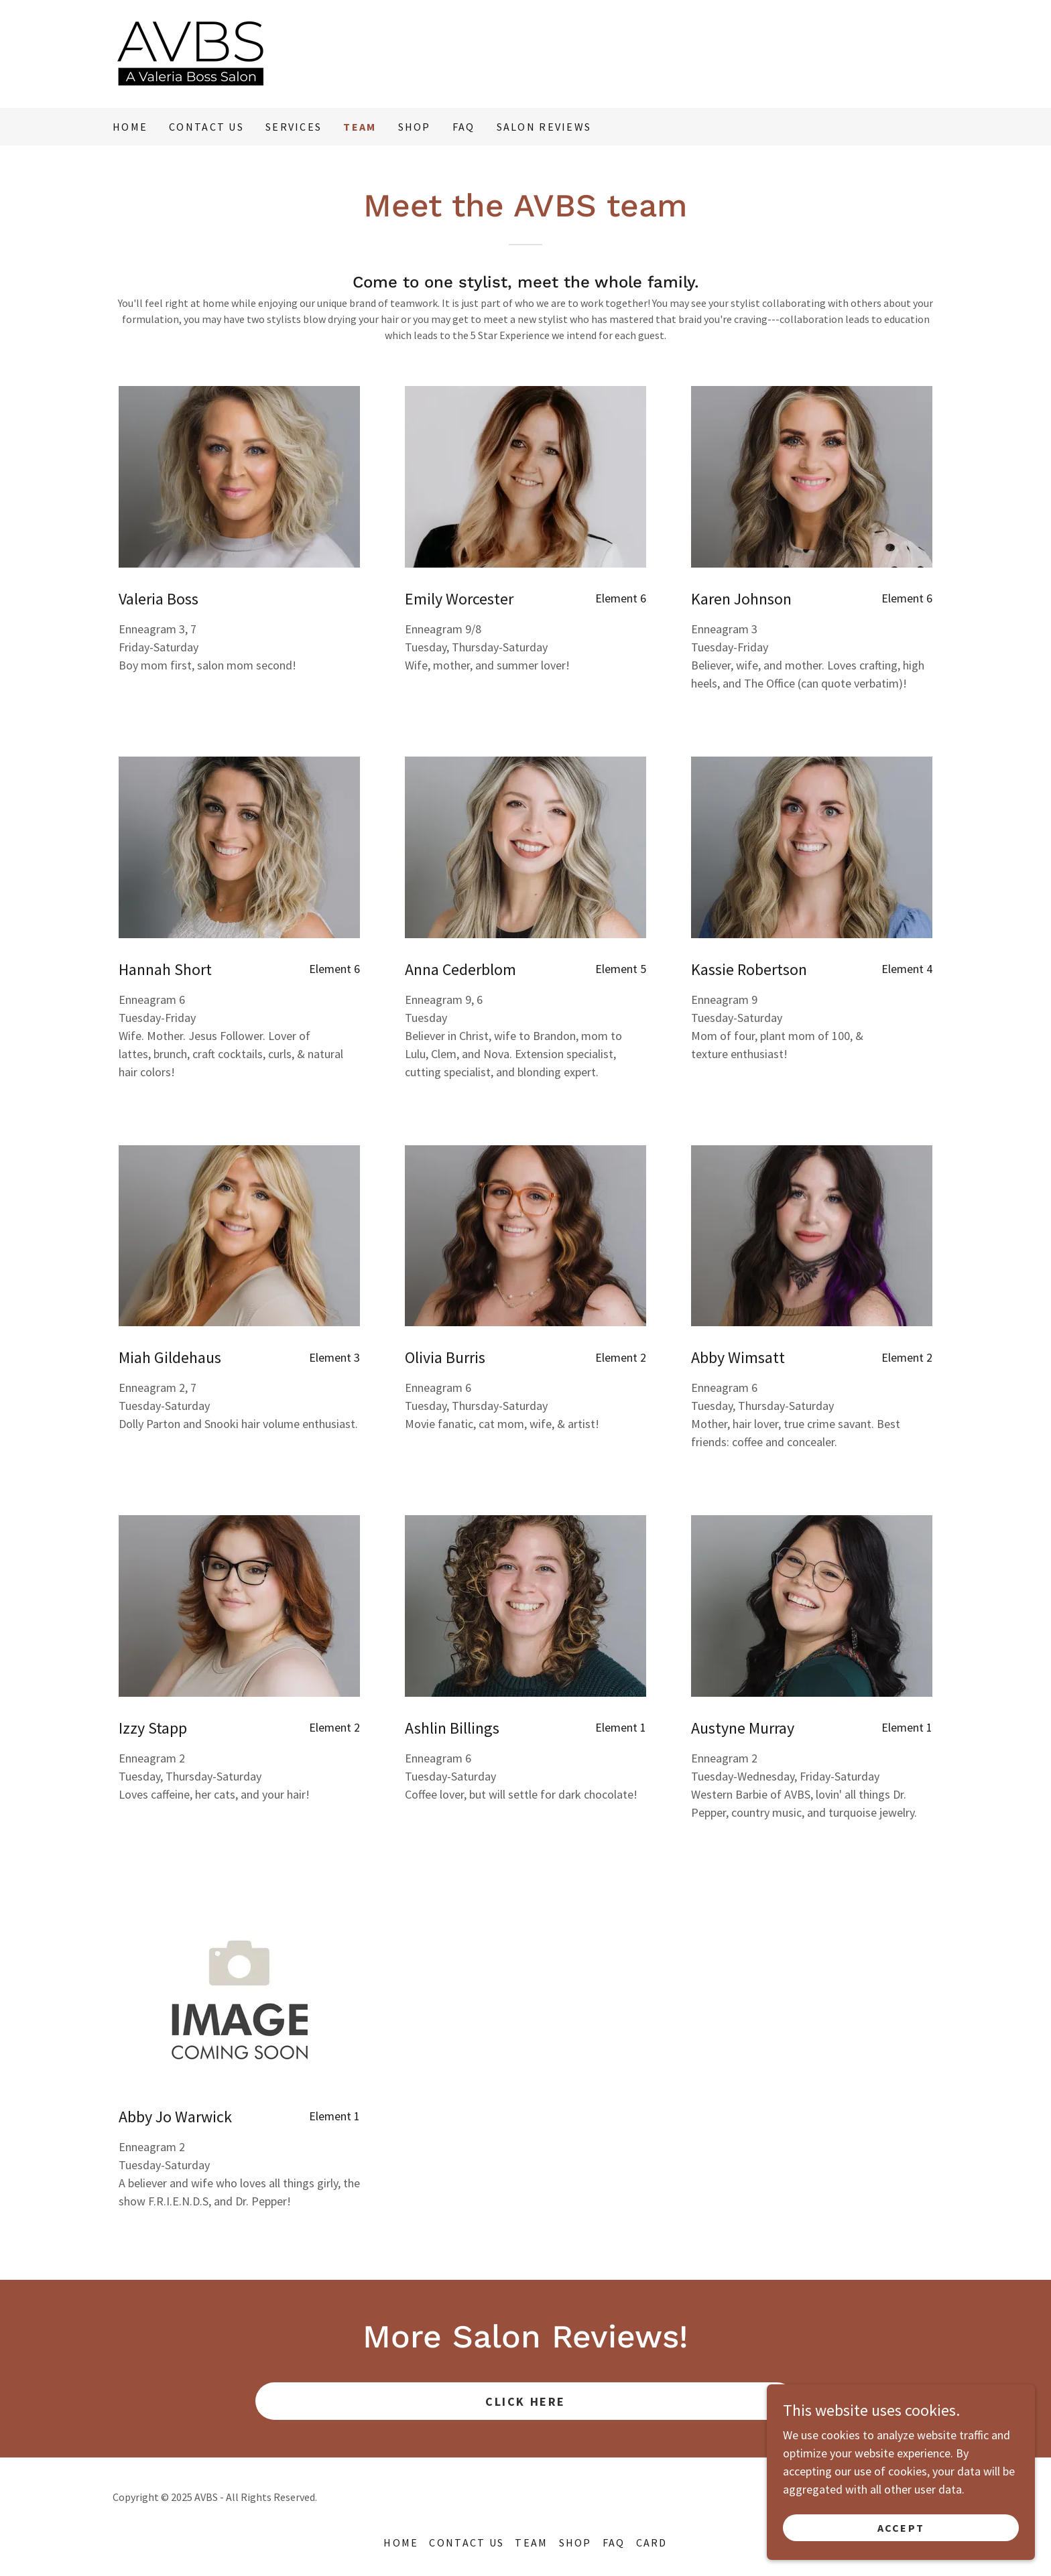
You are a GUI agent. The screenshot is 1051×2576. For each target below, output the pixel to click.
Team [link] (359, 126)
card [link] (652, 2542)
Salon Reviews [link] (544, 126)
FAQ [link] (463, 126)
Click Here (525, 2401)
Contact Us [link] (206, 126)
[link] (191, 52)
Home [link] (130, 126)
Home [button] (400, 2542)
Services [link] (293, 126)
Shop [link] (414, 126)
